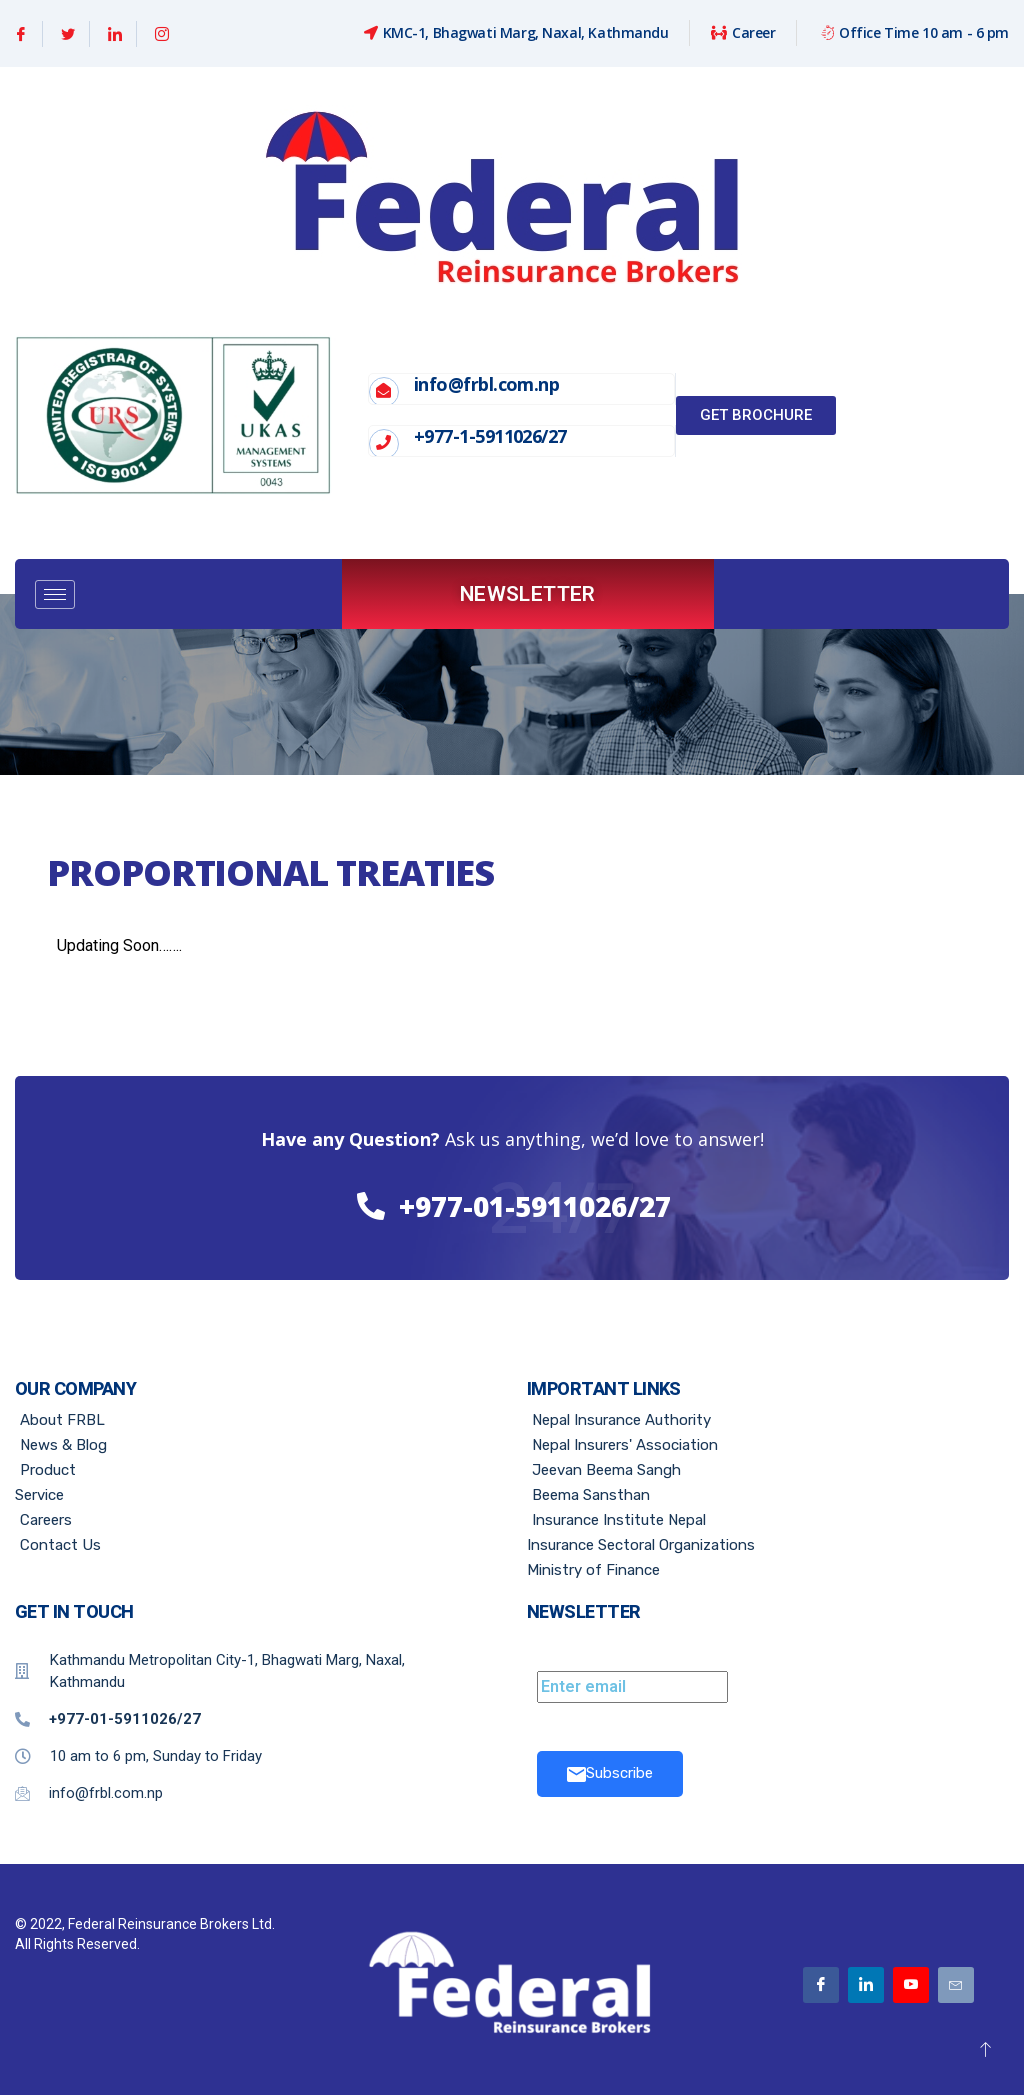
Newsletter (528, 594)
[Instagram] (162, 34)
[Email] (956, 1985)
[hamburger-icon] (55, 594)
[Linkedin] (115, 34)
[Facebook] (21, 34)
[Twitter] (68, 34)
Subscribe (610, 1773)
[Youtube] (911, 1985)
